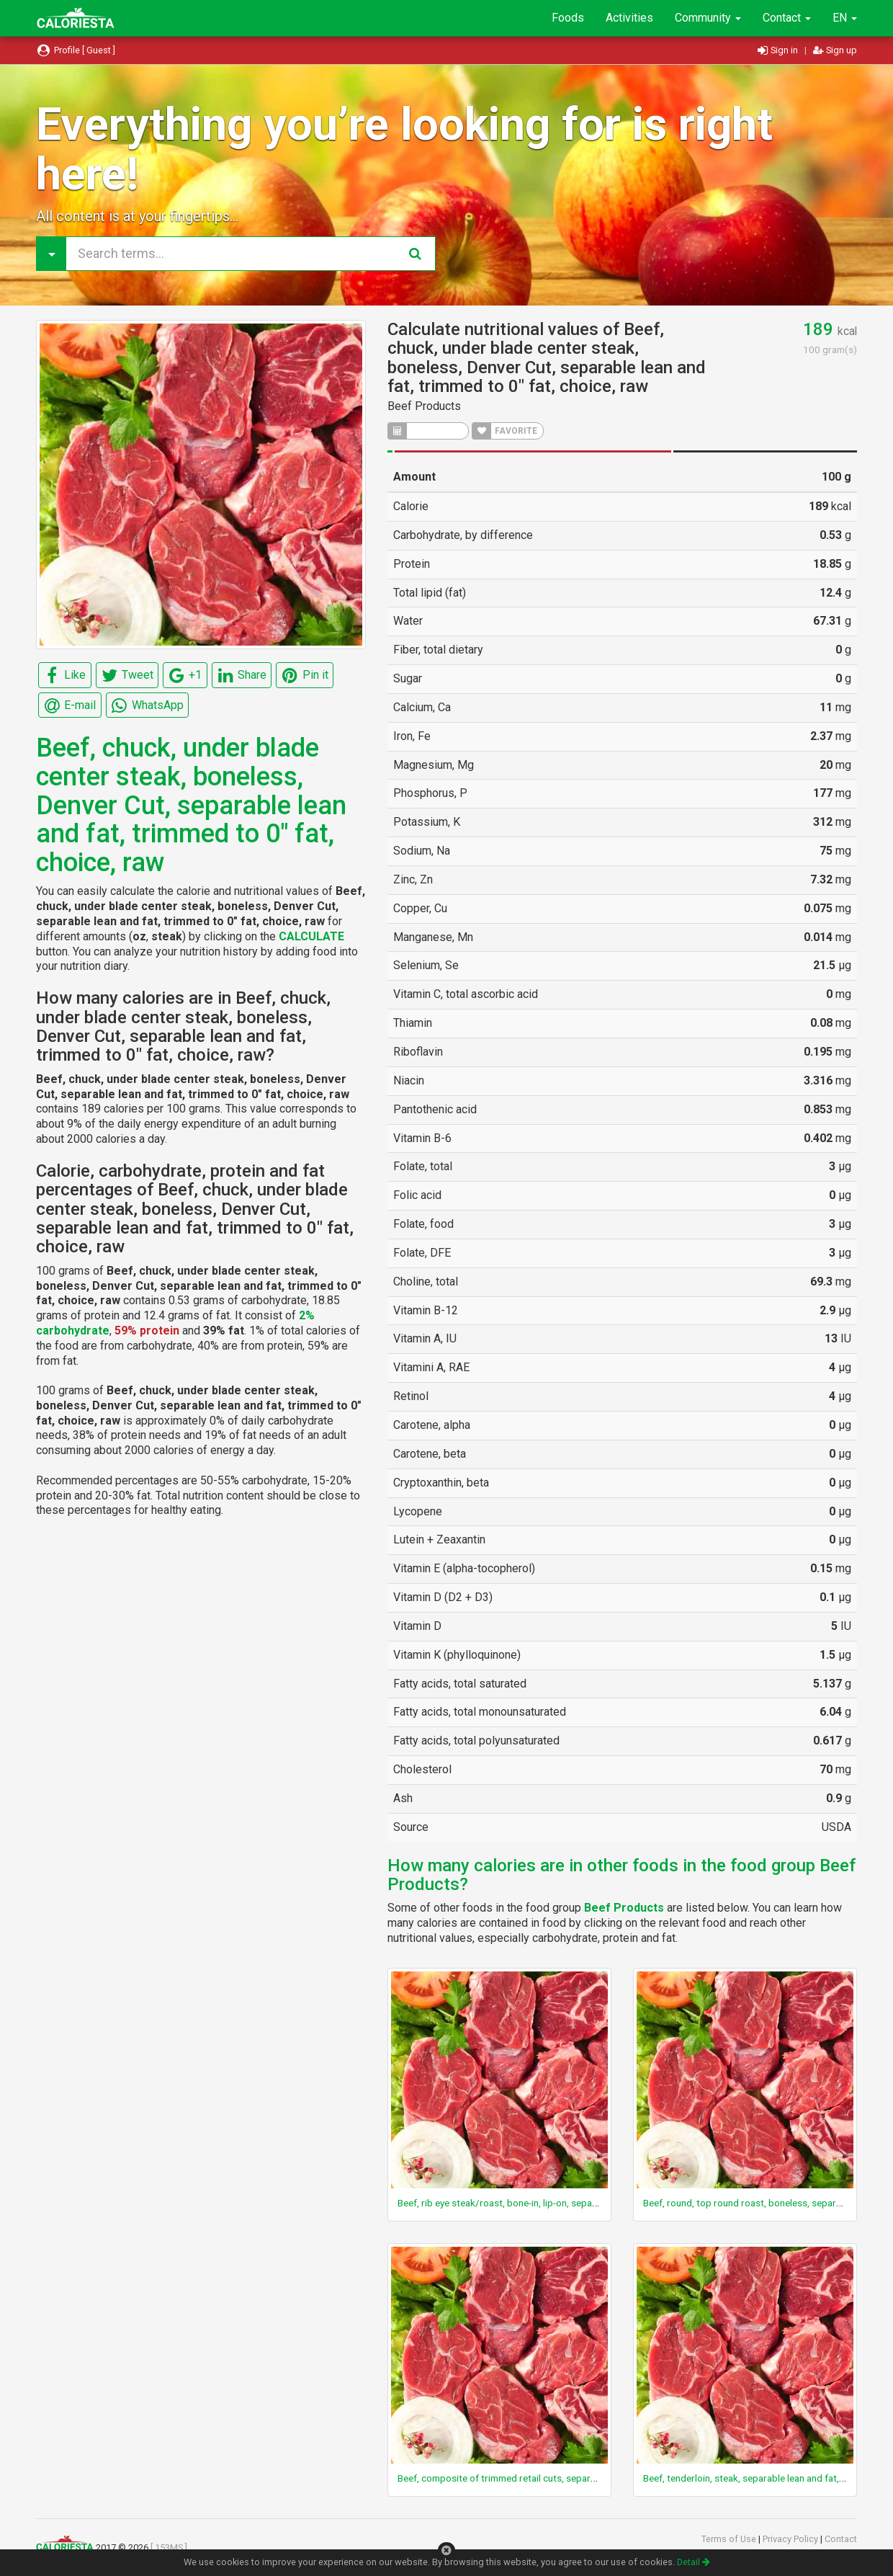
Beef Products (424, 406)
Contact (787, 17)
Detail (693, 2562)
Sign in (779, 50)
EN (845, 17)
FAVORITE (504, 431)
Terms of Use (729, 2538)
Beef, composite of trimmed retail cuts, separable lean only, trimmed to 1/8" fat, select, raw (591, 2478)
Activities (629, 17)
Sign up (835, 50)
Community (708, 17)
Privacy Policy (791, 2538)
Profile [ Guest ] (75, 50)
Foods (568, 17)
